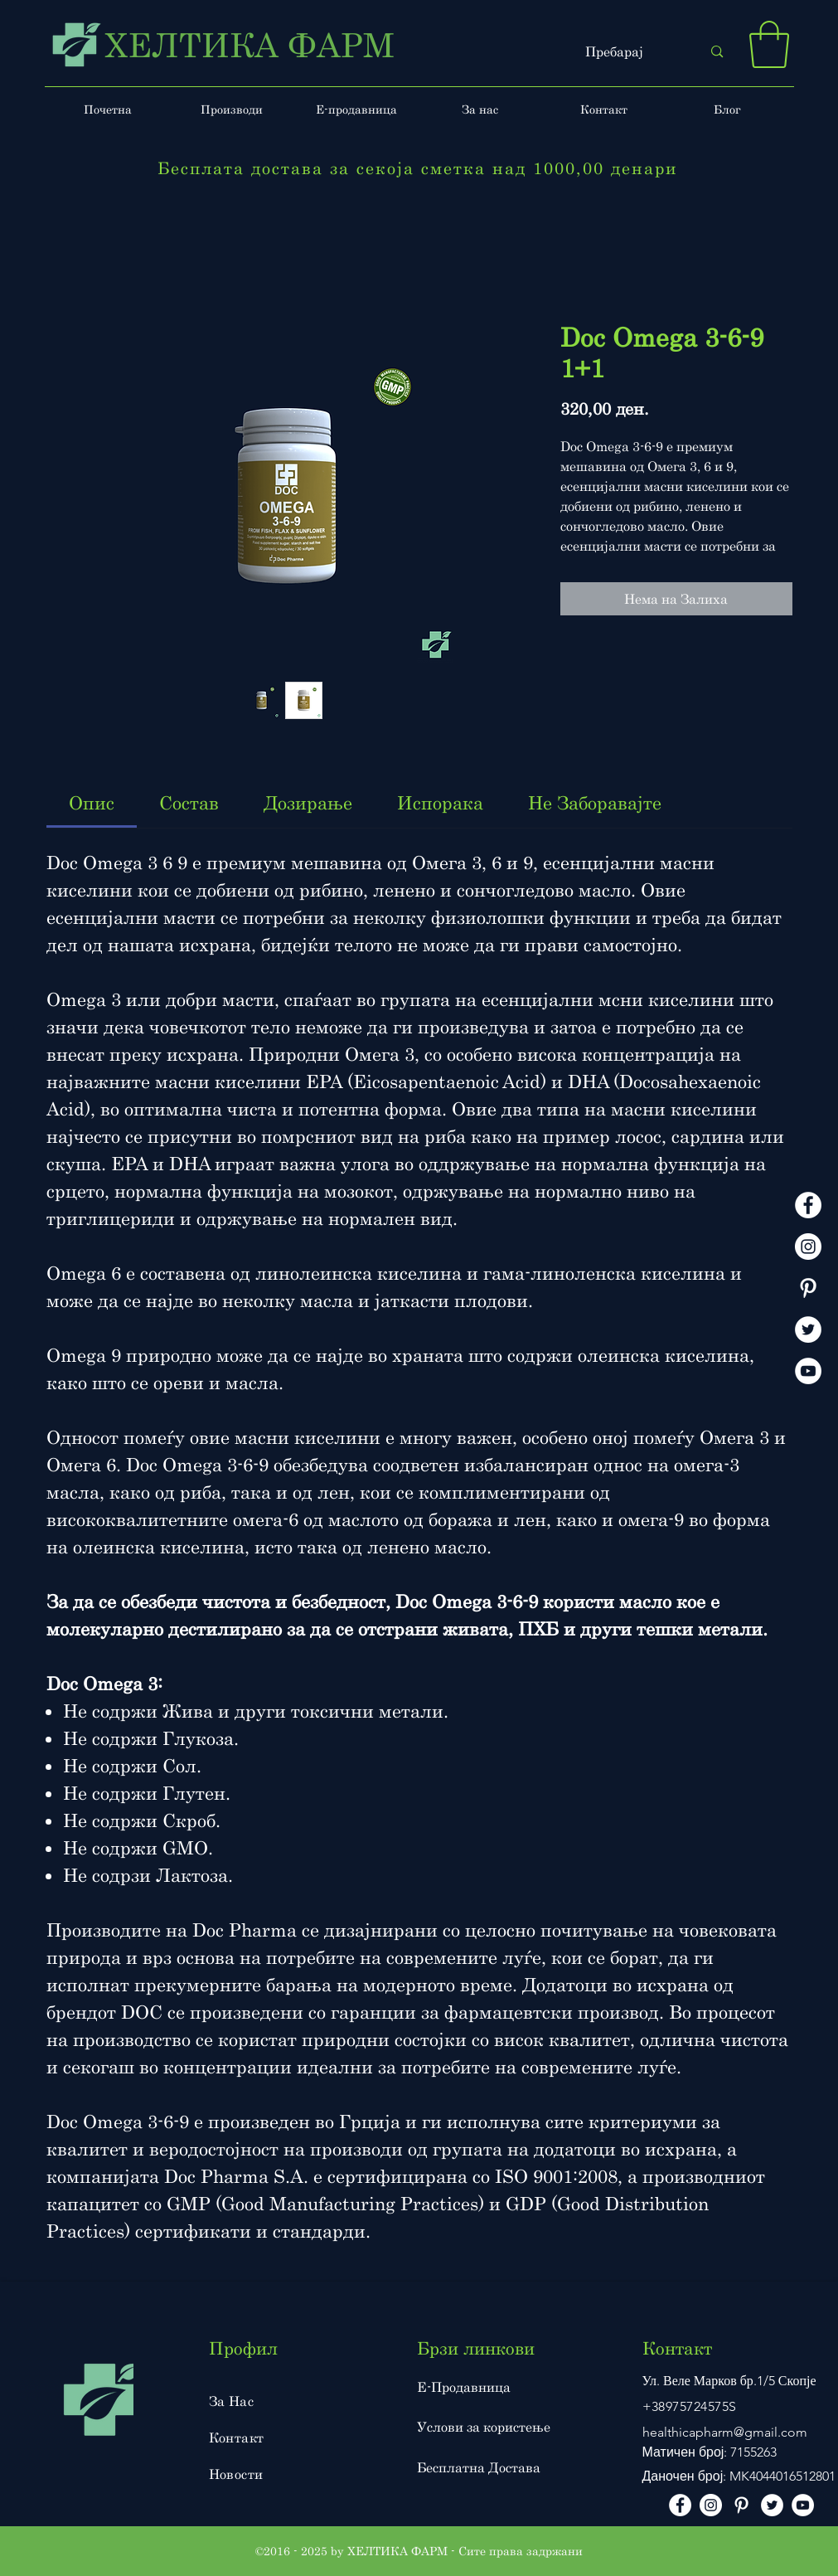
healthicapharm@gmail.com (724, 2432)
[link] (91, 802)
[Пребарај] (631, 52)
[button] (769, 44)
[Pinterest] (808, 1288)
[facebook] (808, 1205)
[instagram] (808, 1246)
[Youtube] (808, 1371)
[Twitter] (808, 1329)
